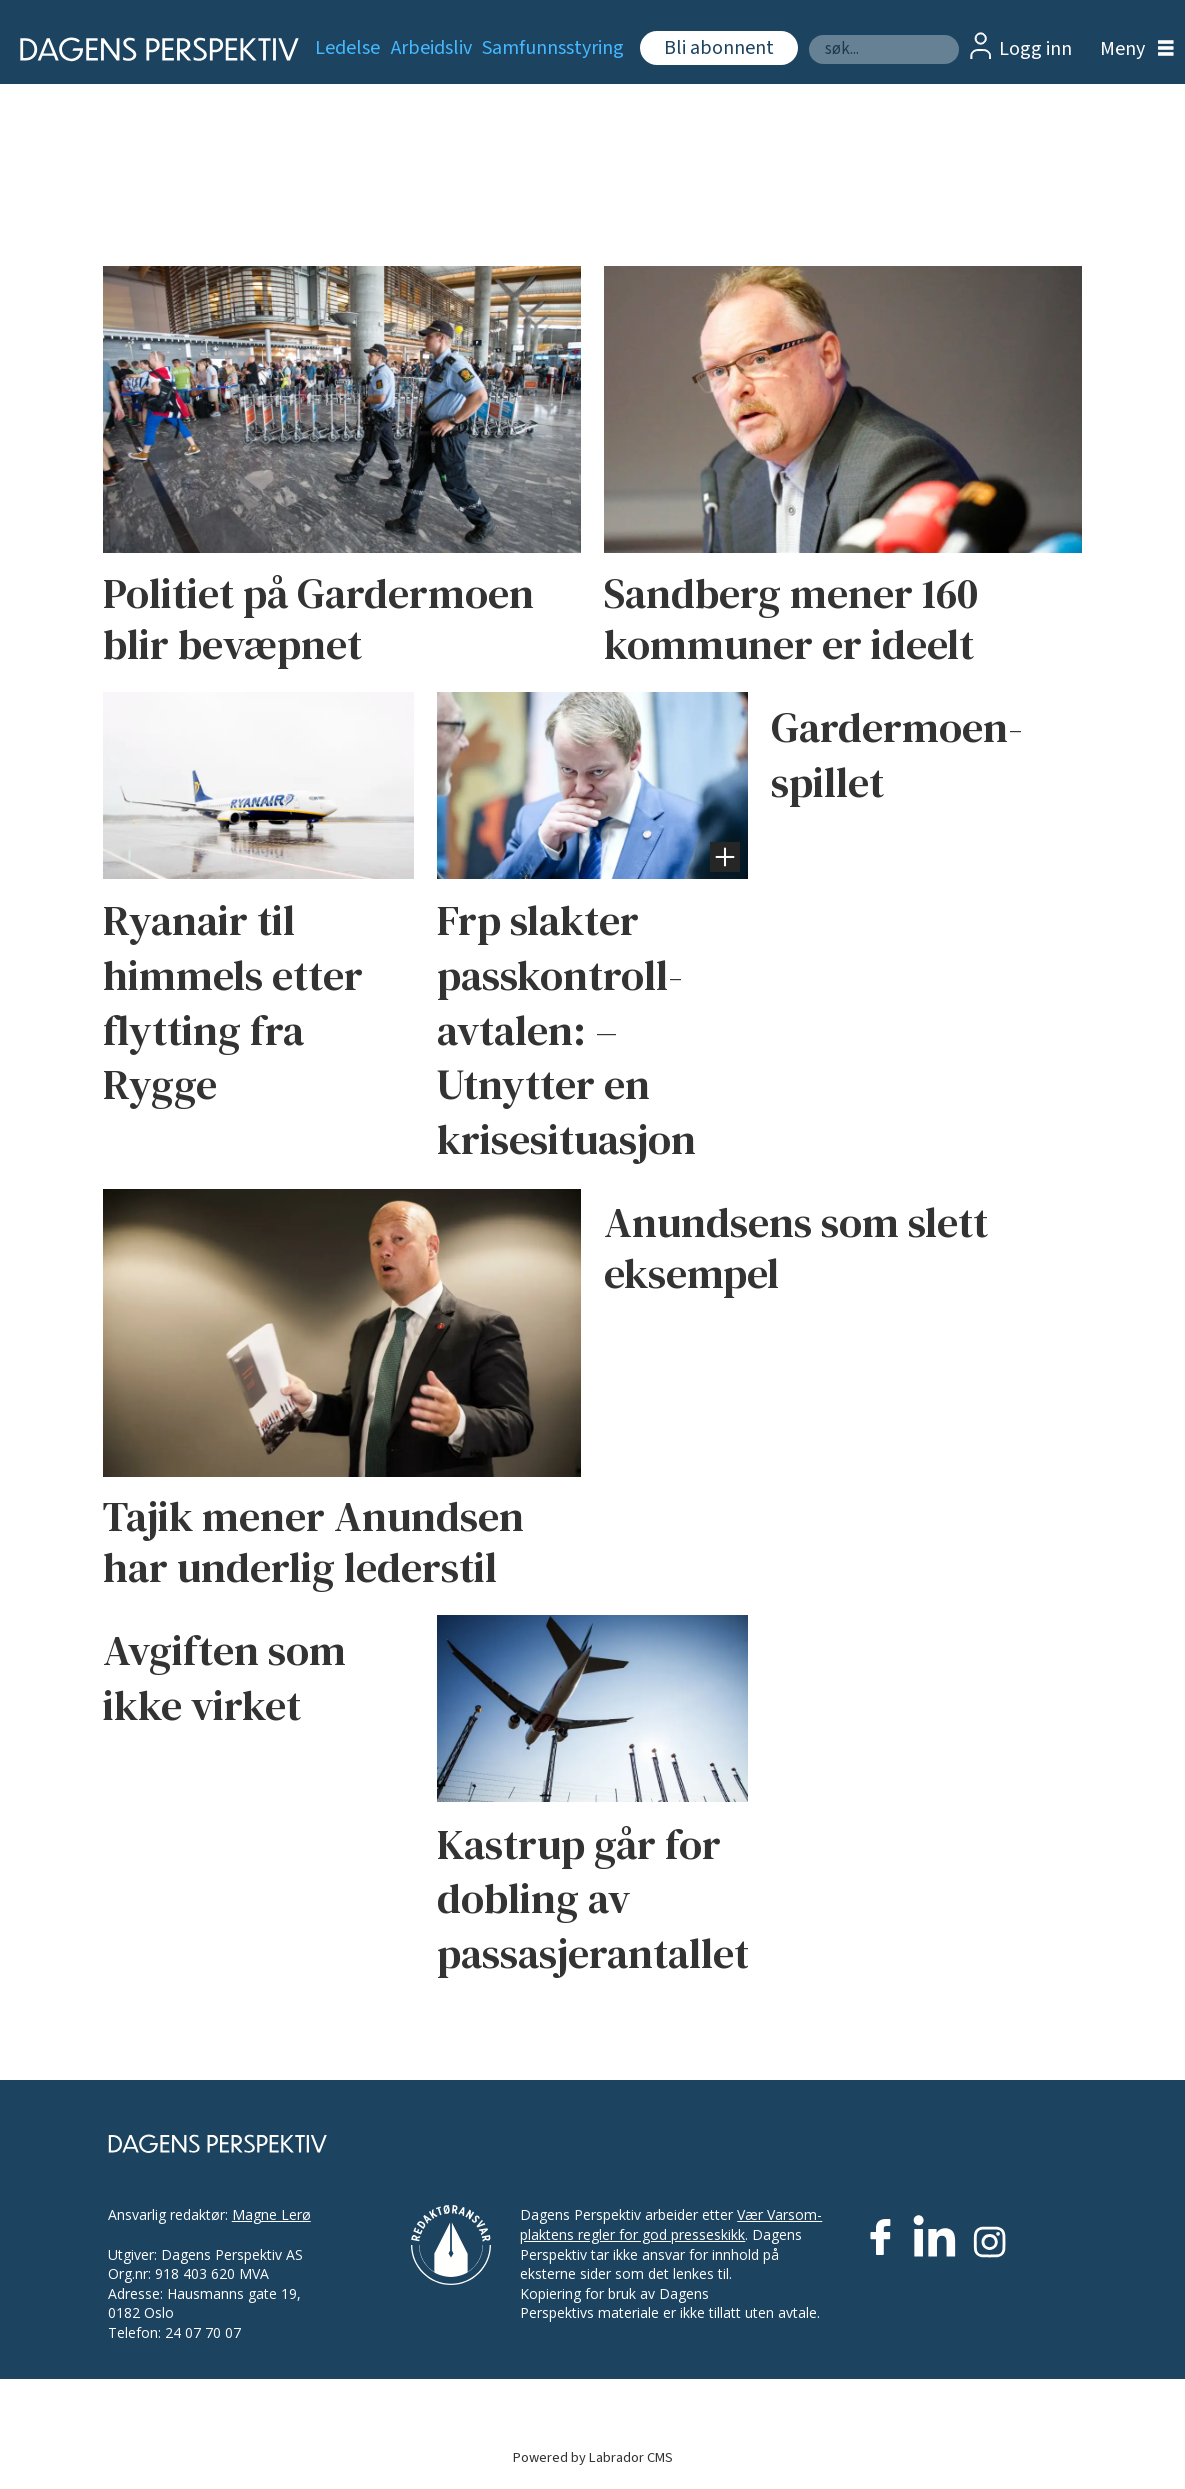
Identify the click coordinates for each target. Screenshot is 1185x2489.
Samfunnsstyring (553, 48)
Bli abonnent (719, 48)
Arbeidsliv (431, 48)
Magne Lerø (271, 2214)
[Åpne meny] (1132, 49)
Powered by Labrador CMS (593, 2457)
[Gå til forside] (147, 49)
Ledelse (347, 48)
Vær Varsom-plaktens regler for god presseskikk (671, 2224)
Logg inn (1035, 49)
